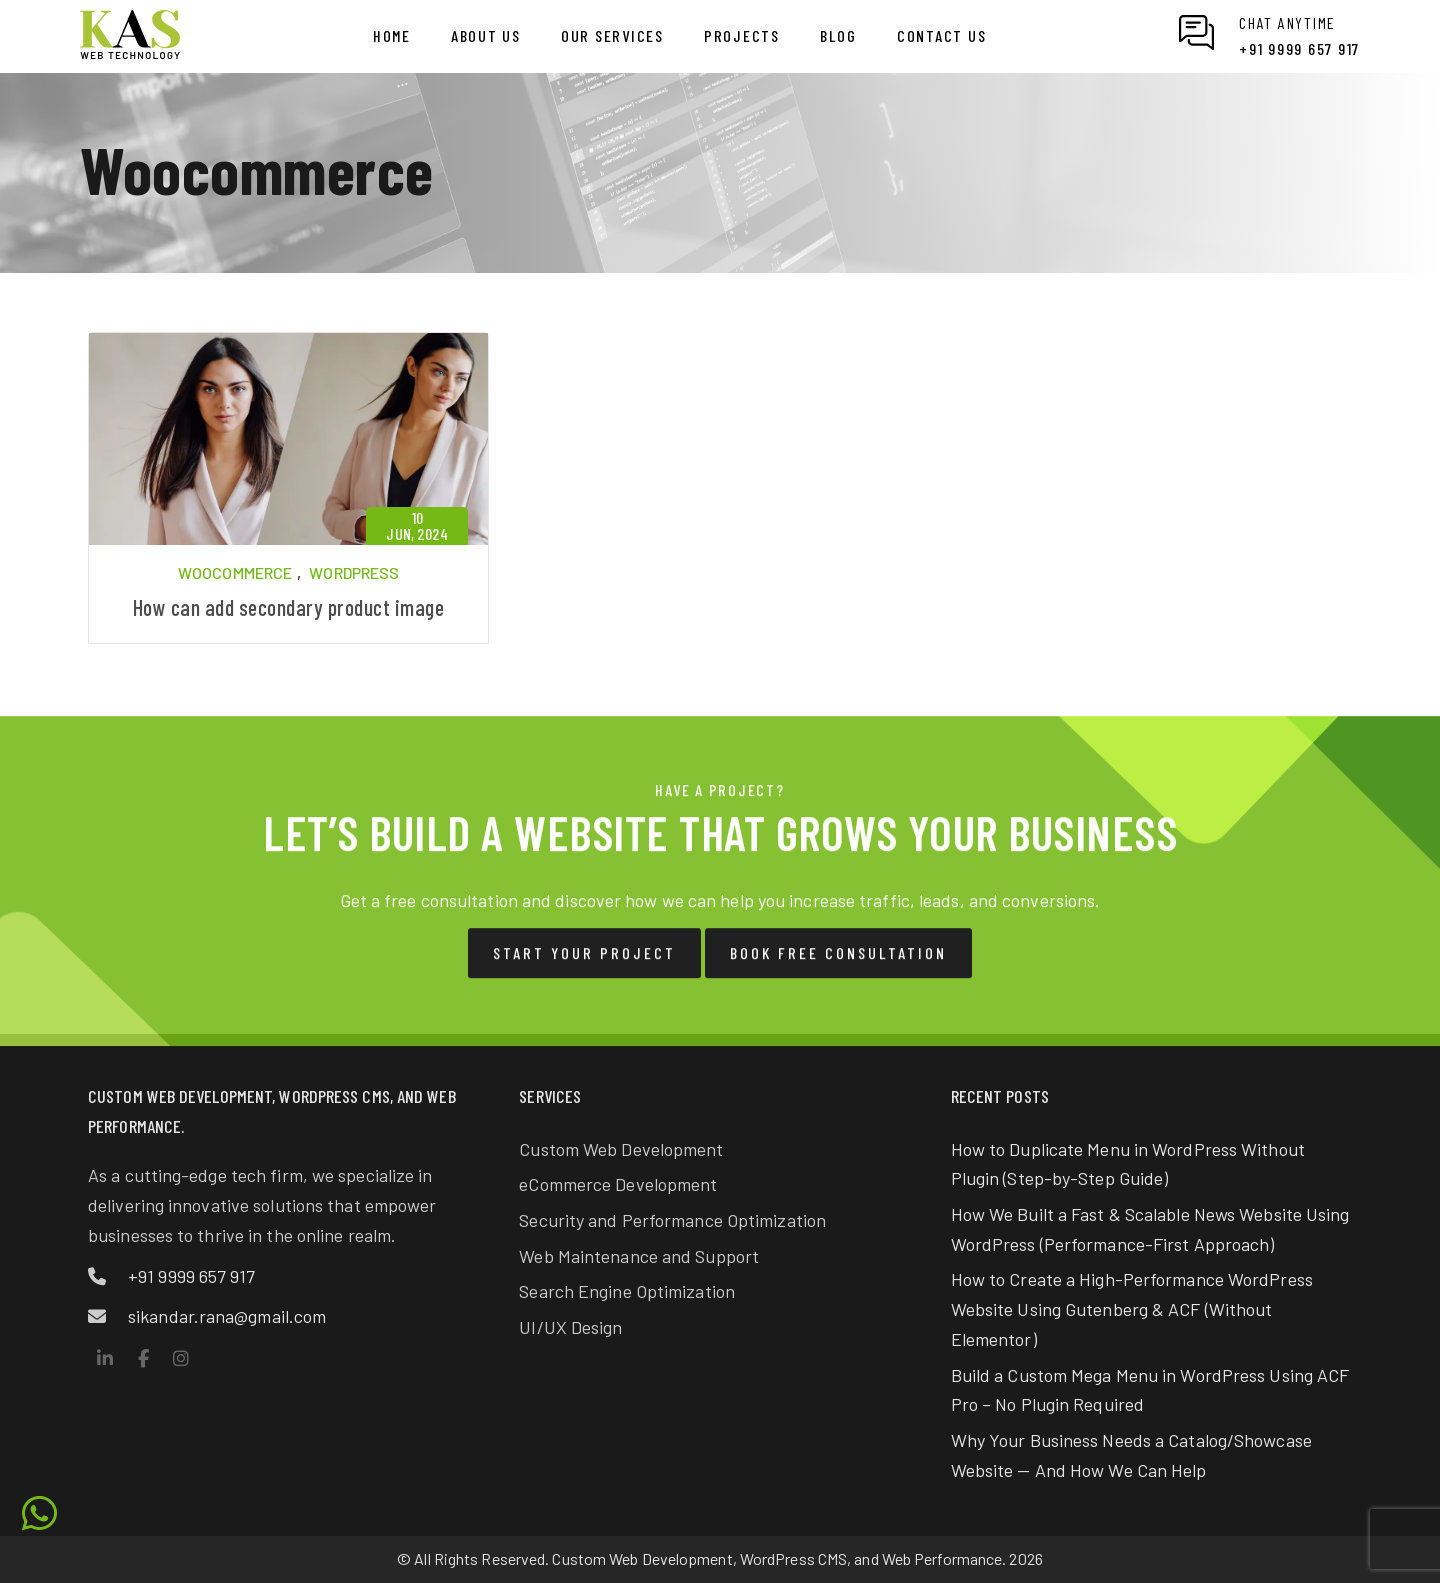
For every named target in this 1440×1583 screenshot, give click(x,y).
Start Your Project (584, 968)
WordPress (354, 572)
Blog (838, 35)
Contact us (942, 35)
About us (486, 35)
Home (392, 35)
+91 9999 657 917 (192, 1276)
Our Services (612, 35)
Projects (742, 35)
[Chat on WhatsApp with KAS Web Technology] (1269, 36)
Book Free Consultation (838, 968)
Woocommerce (235, 572)
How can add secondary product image (289, 607)
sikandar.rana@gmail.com (227, 1316)
